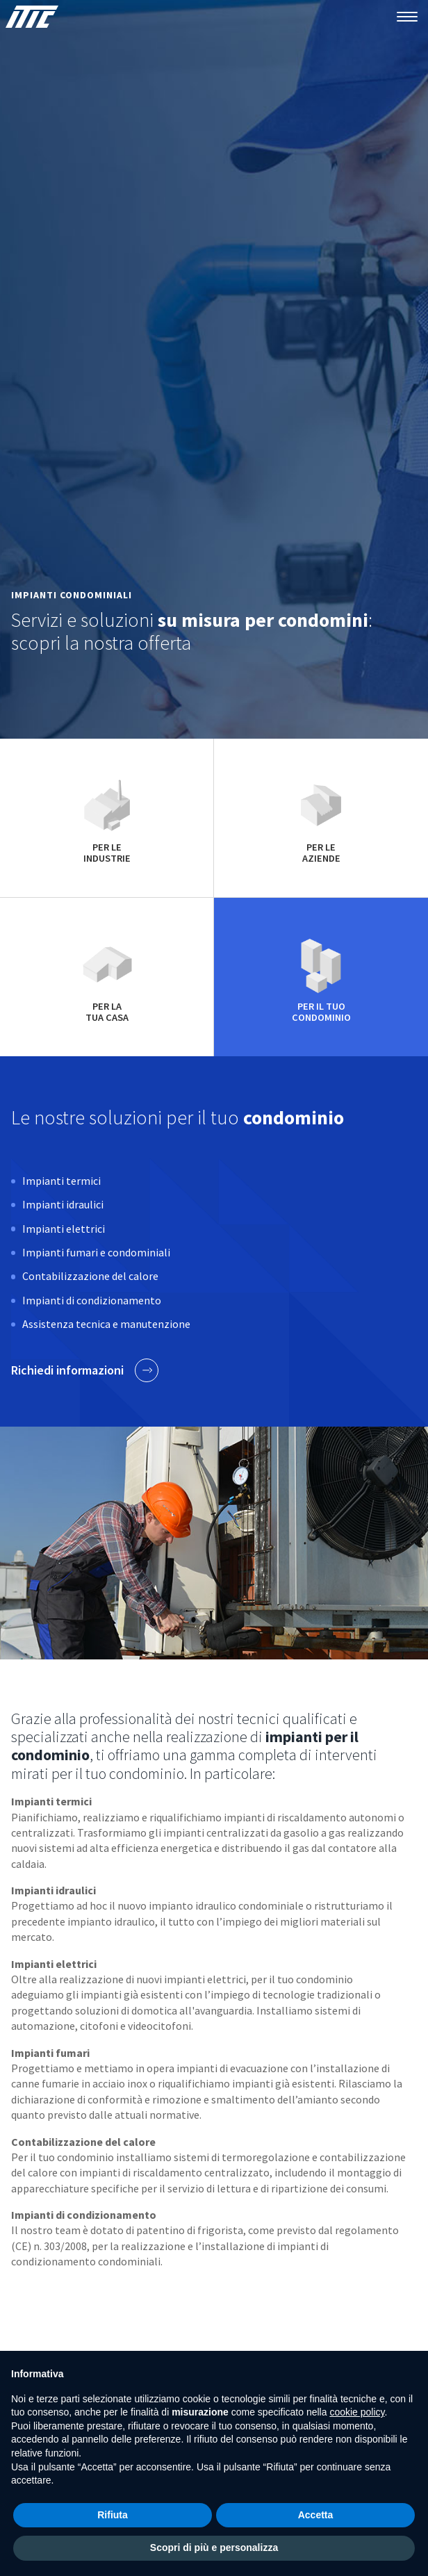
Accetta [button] (316, 2514)
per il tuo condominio (321, 977)
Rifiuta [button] (112, 2514)
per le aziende (321, 818)
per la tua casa (107, 977)
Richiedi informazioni (84, 1370)
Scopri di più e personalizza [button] (214, 2547)
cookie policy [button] (356, 2412)
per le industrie (107, 818)
